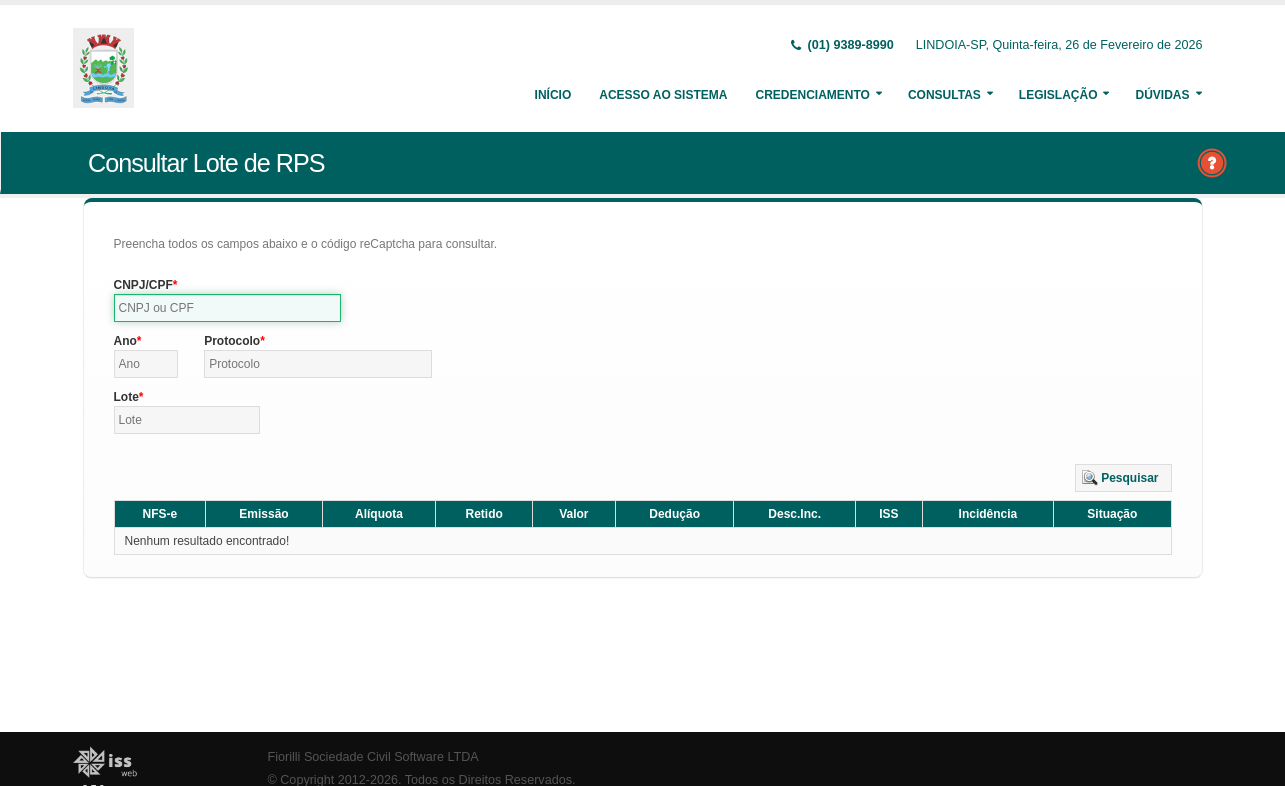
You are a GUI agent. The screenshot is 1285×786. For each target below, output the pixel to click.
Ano (125, 341)
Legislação (1058, 95)
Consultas (944, 95)
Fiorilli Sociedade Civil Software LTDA (373, 757)
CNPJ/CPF (143, 285)
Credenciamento (812, 95)
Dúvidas (1162, 95)
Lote (126, 397)
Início (553, 95)
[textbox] (228, 308)
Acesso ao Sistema (663, 95)
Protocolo (232, 341)
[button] (1123, 478)
